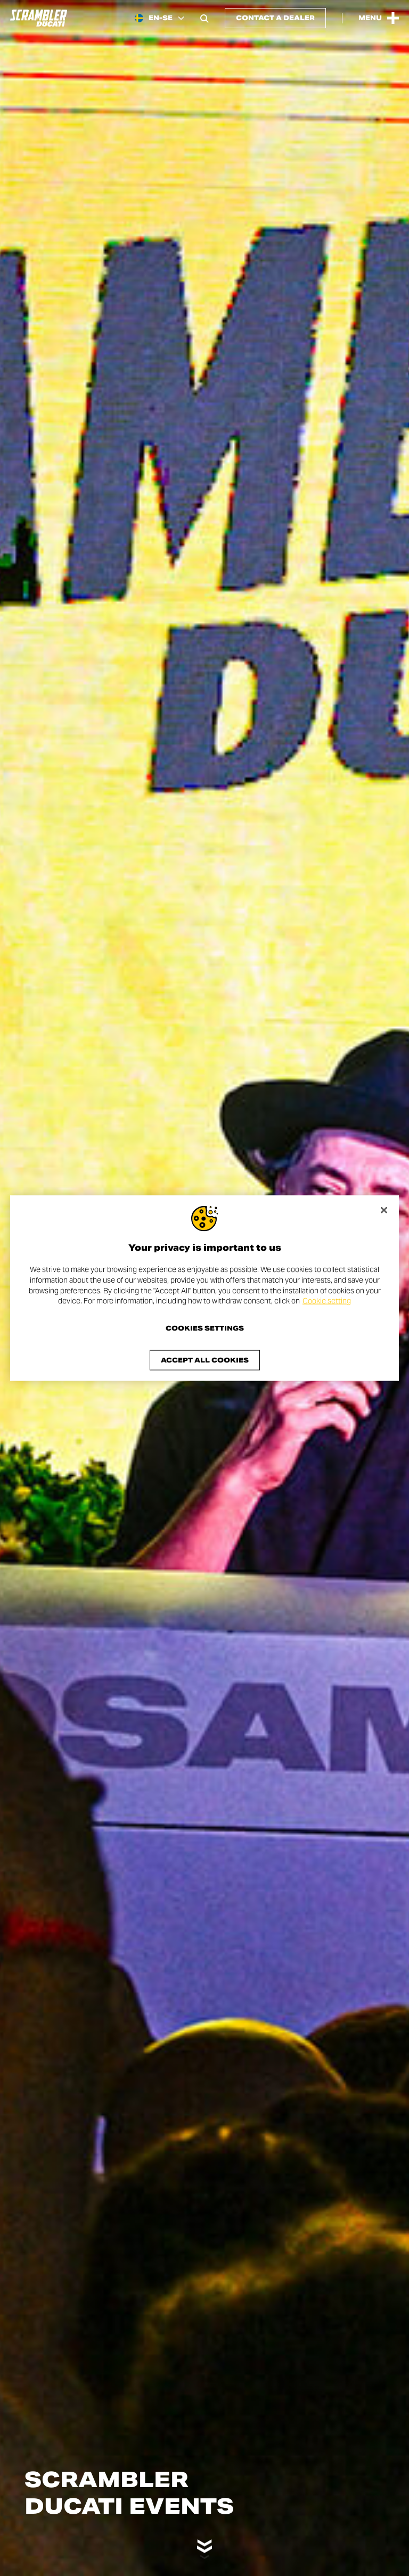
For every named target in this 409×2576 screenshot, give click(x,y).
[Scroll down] (204, 2542)
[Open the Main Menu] (378, 18)
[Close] (384, 1210)
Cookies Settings (205, 1328)
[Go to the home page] (38, 18)
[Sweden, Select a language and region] (159, 18)
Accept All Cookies (205, 1360)
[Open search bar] (204, 18)
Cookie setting (326, 1301)
